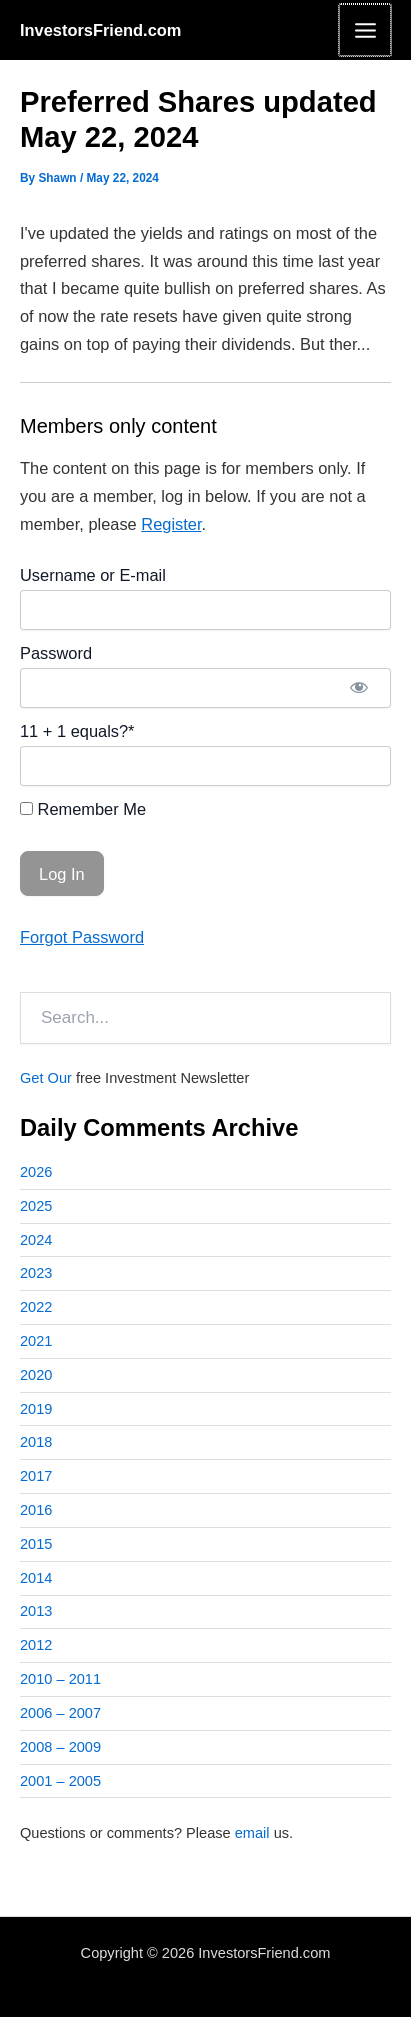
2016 (36, 1510)
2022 (36, 1307)
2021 (36, 1341)
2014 (36, 1578)
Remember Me (83, 809)
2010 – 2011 (60, 1679)
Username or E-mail (93, 575)
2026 (36, 1172)
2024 (36, 1240)
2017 (36, 1476)
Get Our (46, 1078)
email (252, 1833)
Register (171, 524)
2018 (36, 1442)
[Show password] (359, 688)
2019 (36, 1409)
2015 (36, 1544)
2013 (36, 1611)
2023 (36, 1273)
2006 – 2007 (60, 1713)
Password (56, 653)
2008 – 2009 (60, 1747)
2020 (36, 1375)
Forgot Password (82, 937)
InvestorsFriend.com (100, 30)
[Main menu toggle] (365, 30)
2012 (36, 1645)
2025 (36, 1206)
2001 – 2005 (60, 1781)
